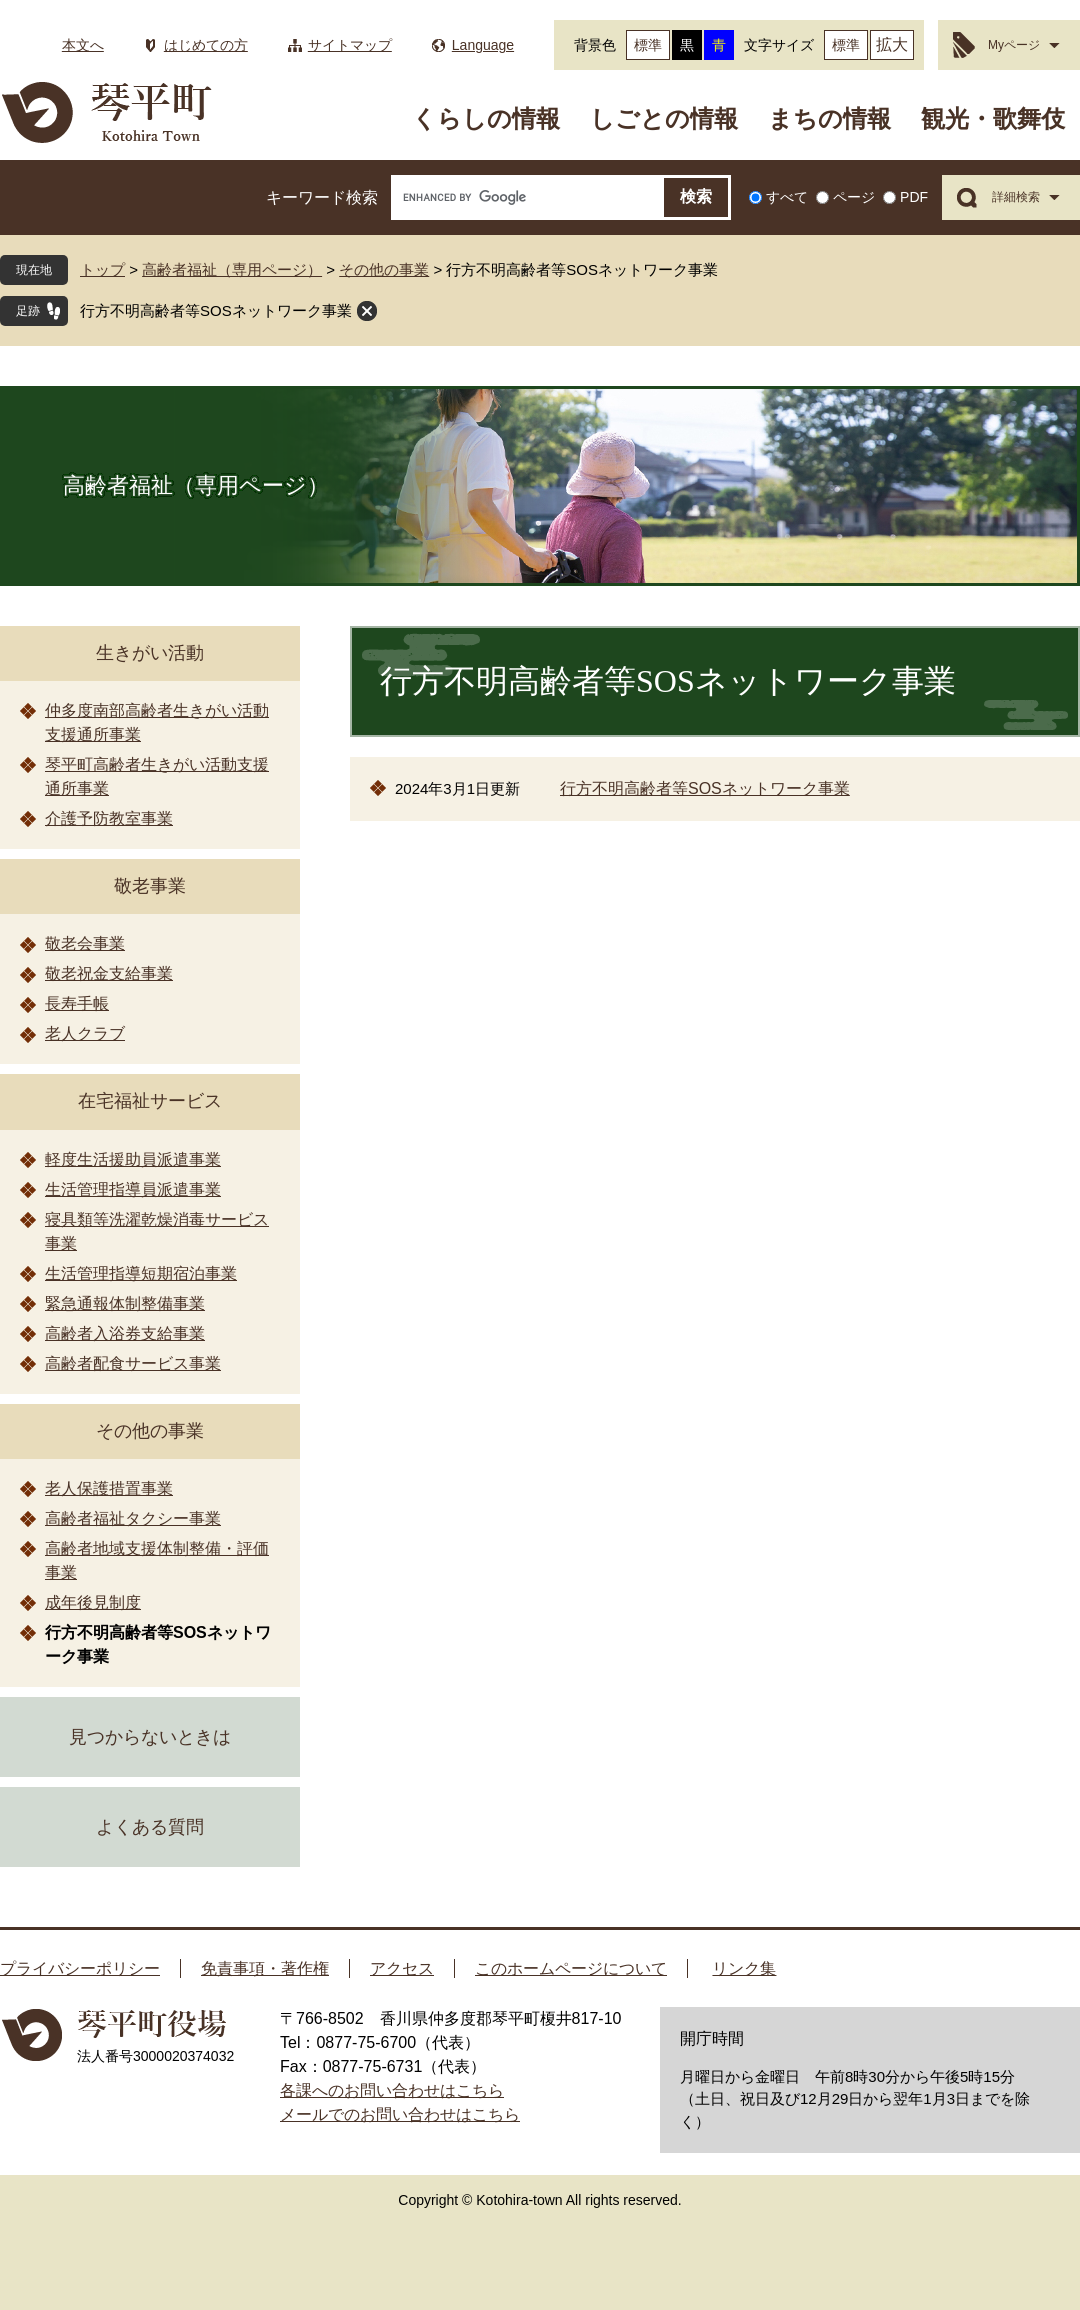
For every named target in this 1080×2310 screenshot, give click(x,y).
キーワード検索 (322, 197)
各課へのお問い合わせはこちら (392, 2090)
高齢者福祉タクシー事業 (133, 1518)
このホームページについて (571, 1968)
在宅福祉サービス (150, 1101)
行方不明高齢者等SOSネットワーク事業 (216, 310)
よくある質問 (150, 1827)
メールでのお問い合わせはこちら (400, 2114)
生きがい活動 (150, 653)
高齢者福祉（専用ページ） (232, 269)
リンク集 (744, 1968)
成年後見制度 (93, 1602)
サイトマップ (350, 45)
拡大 (892, 44)
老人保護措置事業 (109, 1488)
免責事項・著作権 (265, 1968)
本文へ (83, 45)
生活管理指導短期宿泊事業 (141, 1273)
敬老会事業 (85, 943)
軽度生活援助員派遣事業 (133, 1159)
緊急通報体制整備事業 (125, 1303)
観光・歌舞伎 (993, 118)
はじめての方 (206, 45)
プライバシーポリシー (80, 1968)
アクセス (402, 1968)
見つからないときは (150, 1737)
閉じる (367, 311)
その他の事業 (384, 269)
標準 (648, 45)
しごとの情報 (664, 118)
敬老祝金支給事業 (109, 973)
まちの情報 (829, 118)
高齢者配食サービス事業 (133, 1363)
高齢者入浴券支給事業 (125, 1333)
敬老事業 (150, 886)
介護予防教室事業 (109, 818)
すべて (787, 197)
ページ (854, 197)
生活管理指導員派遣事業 (133, 1189)
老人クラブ (85, 1033)
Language (483, 45)
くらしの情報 (486, 118)
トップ (102, 269)
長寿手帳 (77, 1003)
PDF (914, 197)
